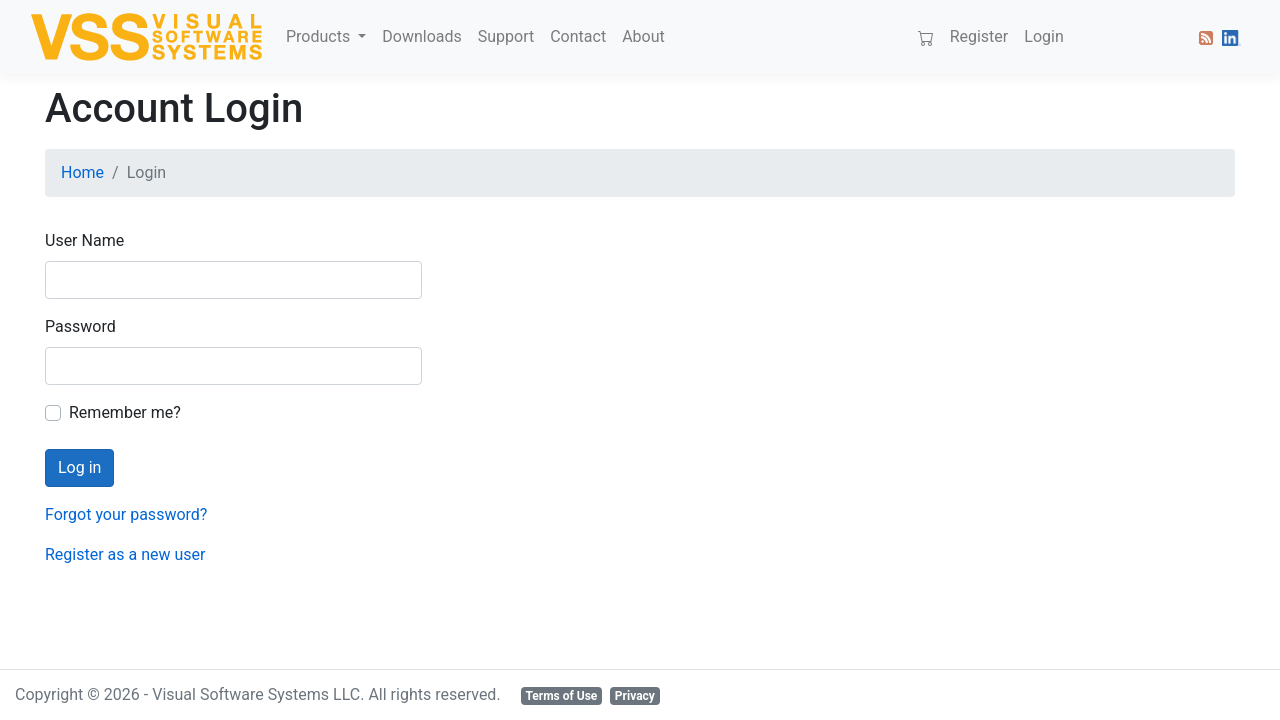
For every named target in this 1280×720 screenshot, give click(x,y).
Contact (578, 36)
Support (506, 36)
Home (82, 172)
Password (80, 326)
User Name (84, 240)
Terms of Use (561, 696)
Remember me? (125, 412)
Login (1043, 36)
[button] (1202, 37)
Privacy (635, 696)
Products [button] (320, 36)
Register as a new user (125, 554)
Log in (79, 467)
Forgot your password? (126, 514)
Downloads (421, 36)
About (643, 36)
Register (979, 36)
